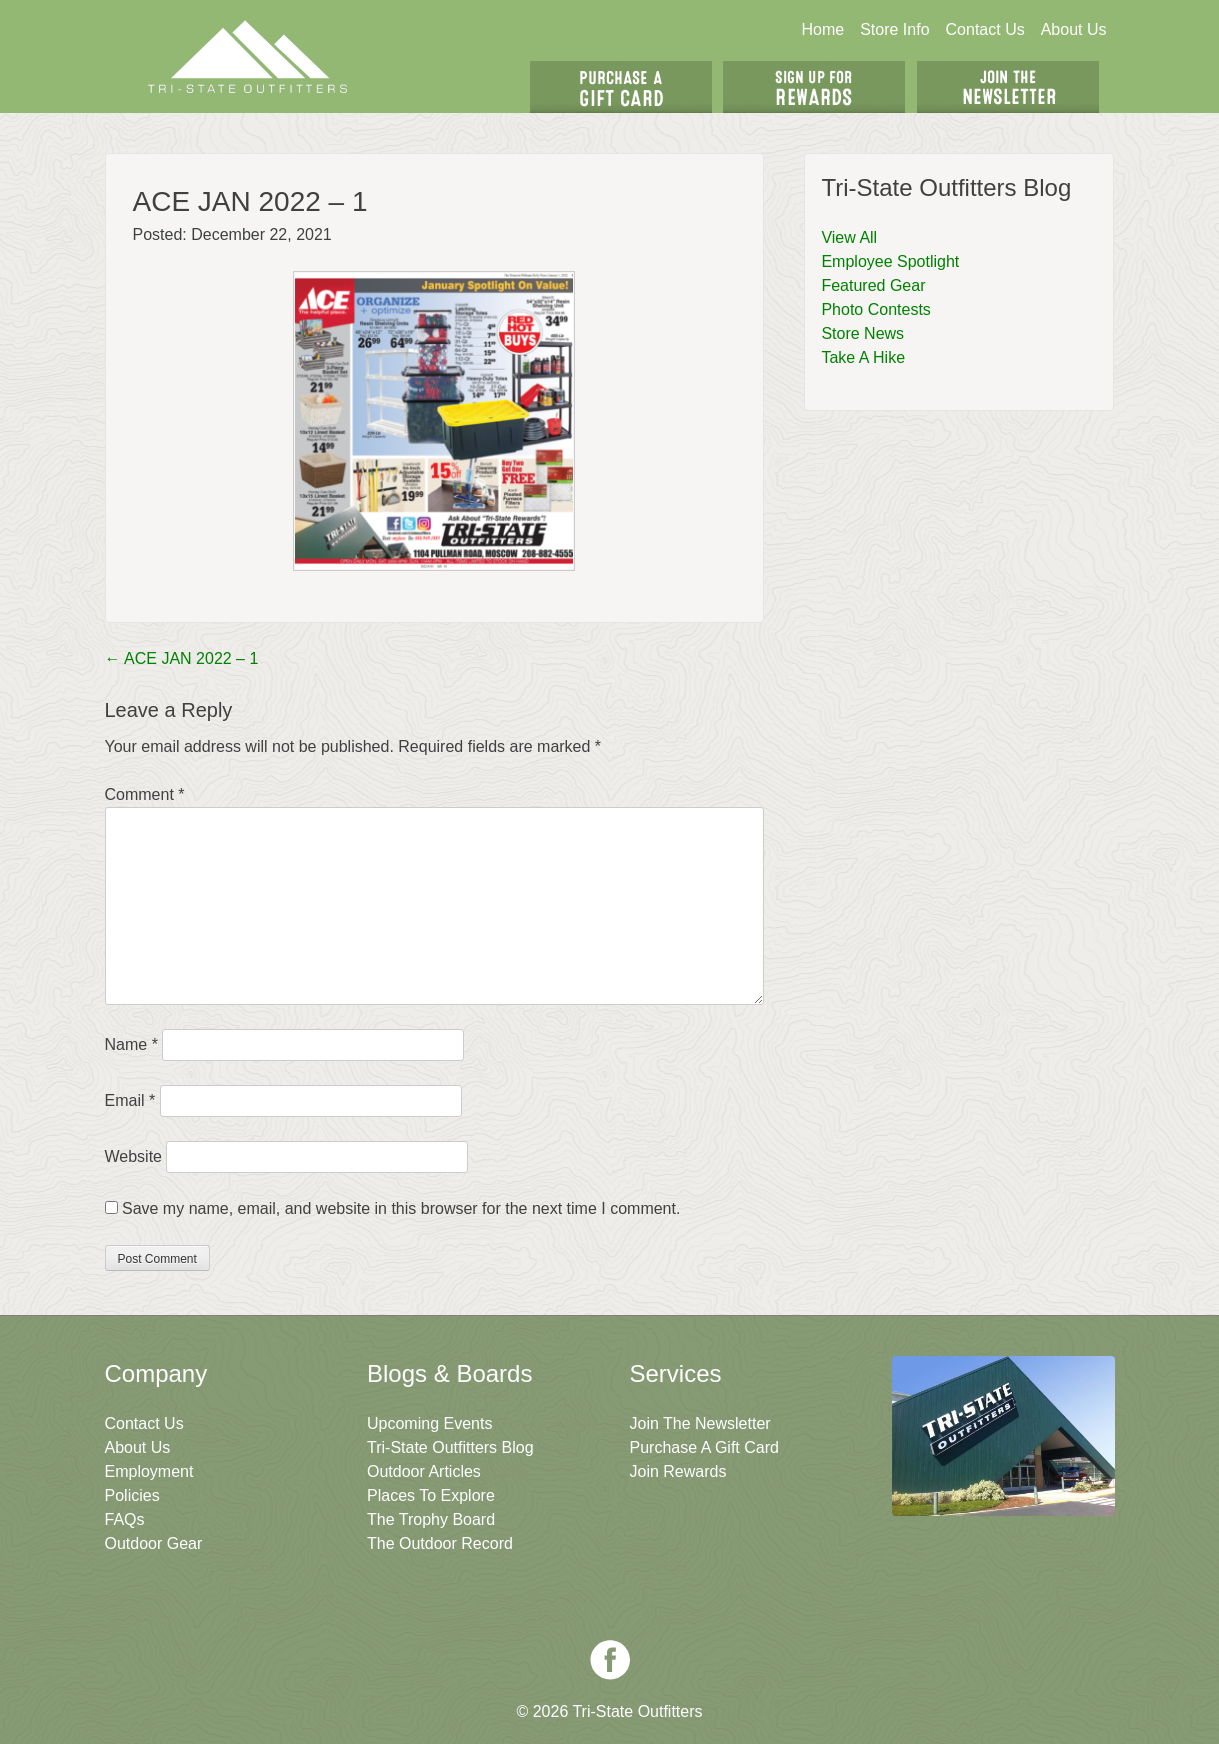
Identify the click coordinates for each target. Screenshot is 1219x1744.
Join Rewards (678, 1471)
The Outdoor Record (440, 1543)
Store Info (894, 29)
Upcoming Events (429, 1423)
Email (130, 1100)
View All (849, 237)
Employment (149, 1471)
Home (822, 29)
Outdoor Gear (154, 1543)
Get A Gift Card (621, 87)
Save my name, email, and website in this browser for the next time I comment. (401, 1208)
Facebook (610, 1660)
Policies (132, 1495)
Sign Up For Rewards (814, 87)
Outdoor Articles (424, 1471)
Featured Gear (873, 285)
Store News (862, 333)
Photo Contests (875, 309)
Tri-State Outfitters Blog (450, 1447)
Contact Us (985, 29)
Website (134, 1156)
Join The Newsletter (1008, 87)
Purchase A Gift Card (704, 1447)
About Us (1074, 29)
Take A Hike (863, 357)
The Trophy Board (431, 1519)
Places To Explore (431, 1495)
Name (131, 1044)
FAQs (125, 1519)
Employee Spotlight (890, 261)
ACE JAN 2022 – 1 (182, 658)
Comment (145, 794)
